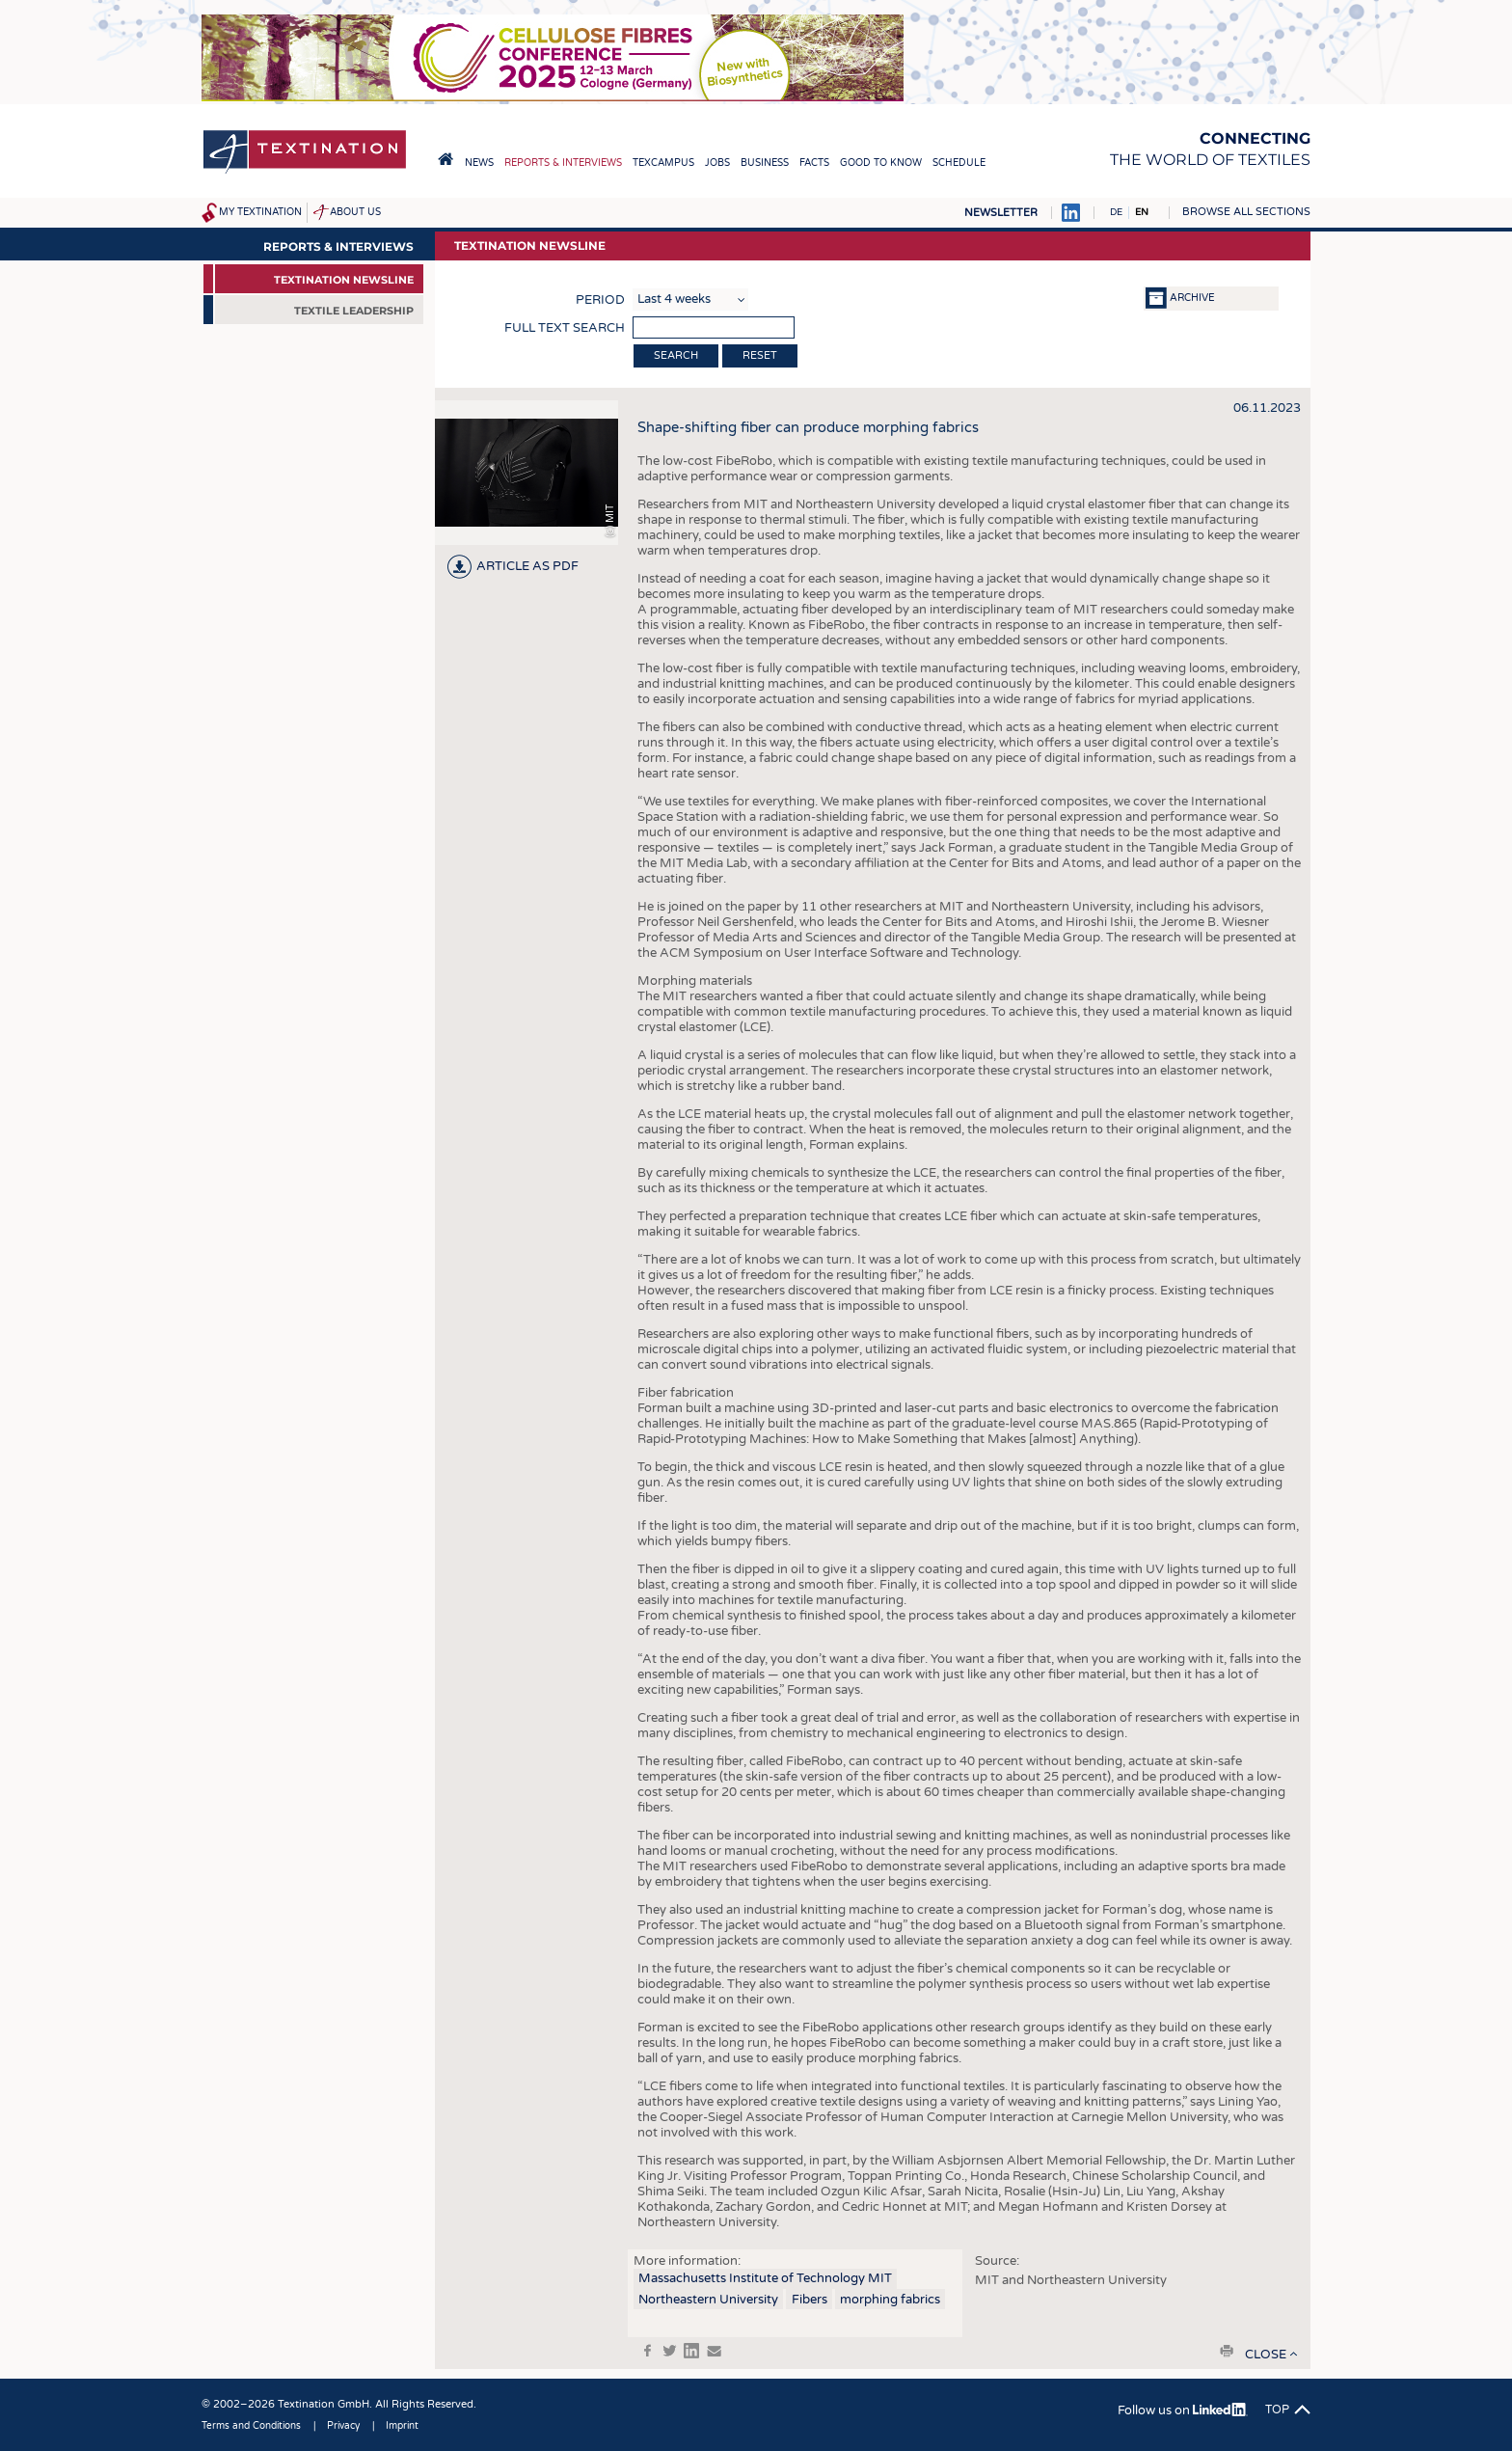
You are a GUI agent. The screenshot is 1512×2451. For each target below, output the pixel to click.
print (1226, 2350)
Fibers (809, 2299)
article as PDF (527, 566)
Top (1277, 2409)
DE (1116, 212)
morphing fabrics (890, 2299)
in (691, 2350)
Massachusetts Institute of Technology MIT (765, 2278)
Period (600, 300)
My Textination (260, 212)
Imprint (402, 2426)
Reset (759, 355)
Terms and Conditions (251, 2426)
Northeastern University (708, 2299)
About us (355, 212)
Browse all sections (1246, 211)
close (1265, 2354)
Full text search (564, 328)
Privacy (343, 2426)
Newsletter (1001, 212)
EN (1141, 212)
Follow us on (1183, 2410)
